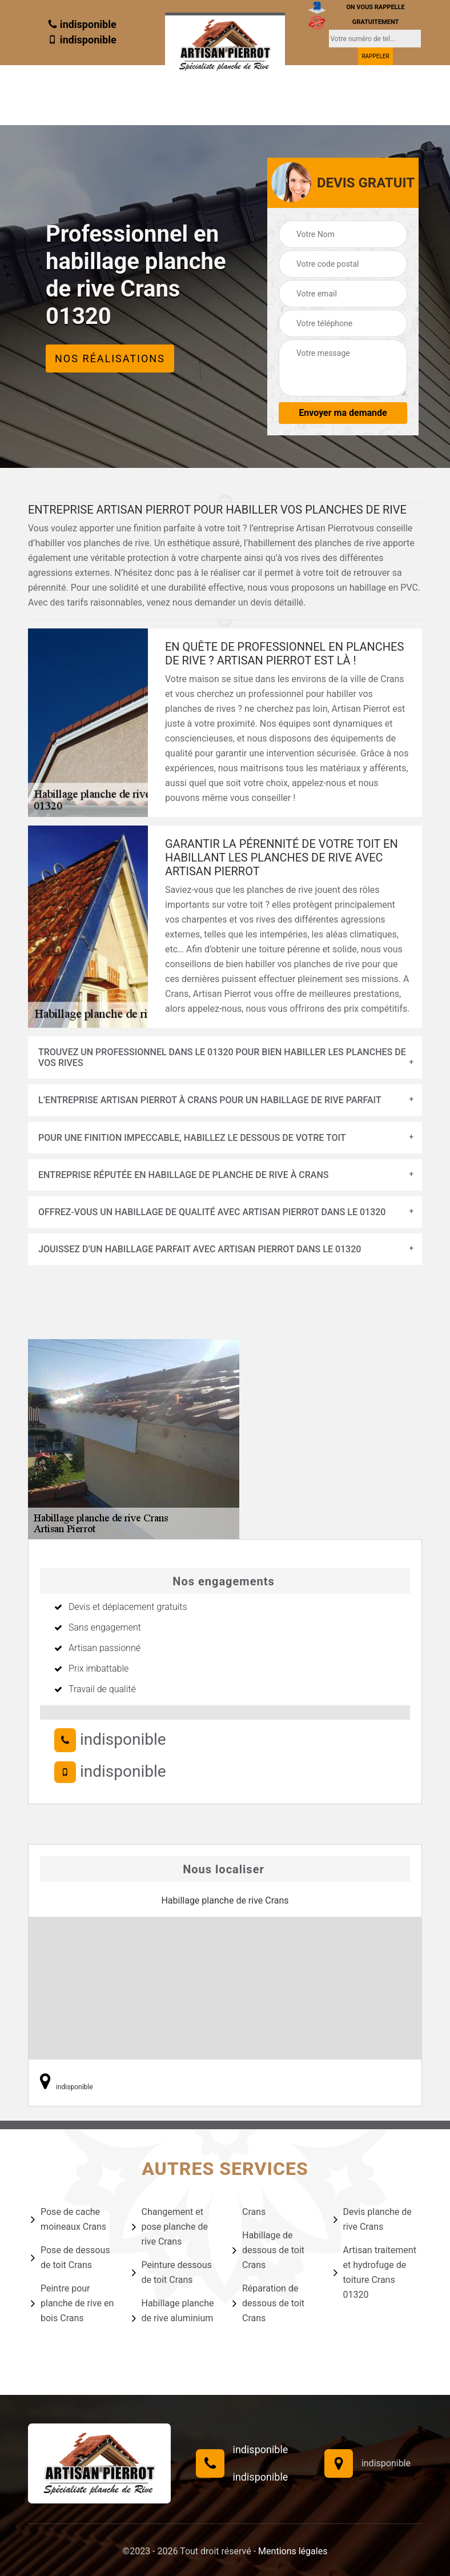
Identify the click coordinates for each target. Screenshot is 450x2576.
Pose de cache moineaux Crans (68, 2219)
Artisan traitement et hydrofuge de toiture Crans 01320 (375, 2272)
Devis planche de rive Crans (373, 2219)
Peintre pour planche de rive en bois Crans (72, 2303)
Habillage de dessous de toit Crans (268, 2250)
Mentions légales (292, 2551)
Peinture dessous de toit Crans (172, 2272)
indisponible (82, 24)
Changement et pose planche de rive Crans (170, 2226)
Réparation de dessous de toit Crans (268, 2303)
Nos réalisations (110, 358)
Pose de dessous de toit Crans (70, 2257)
